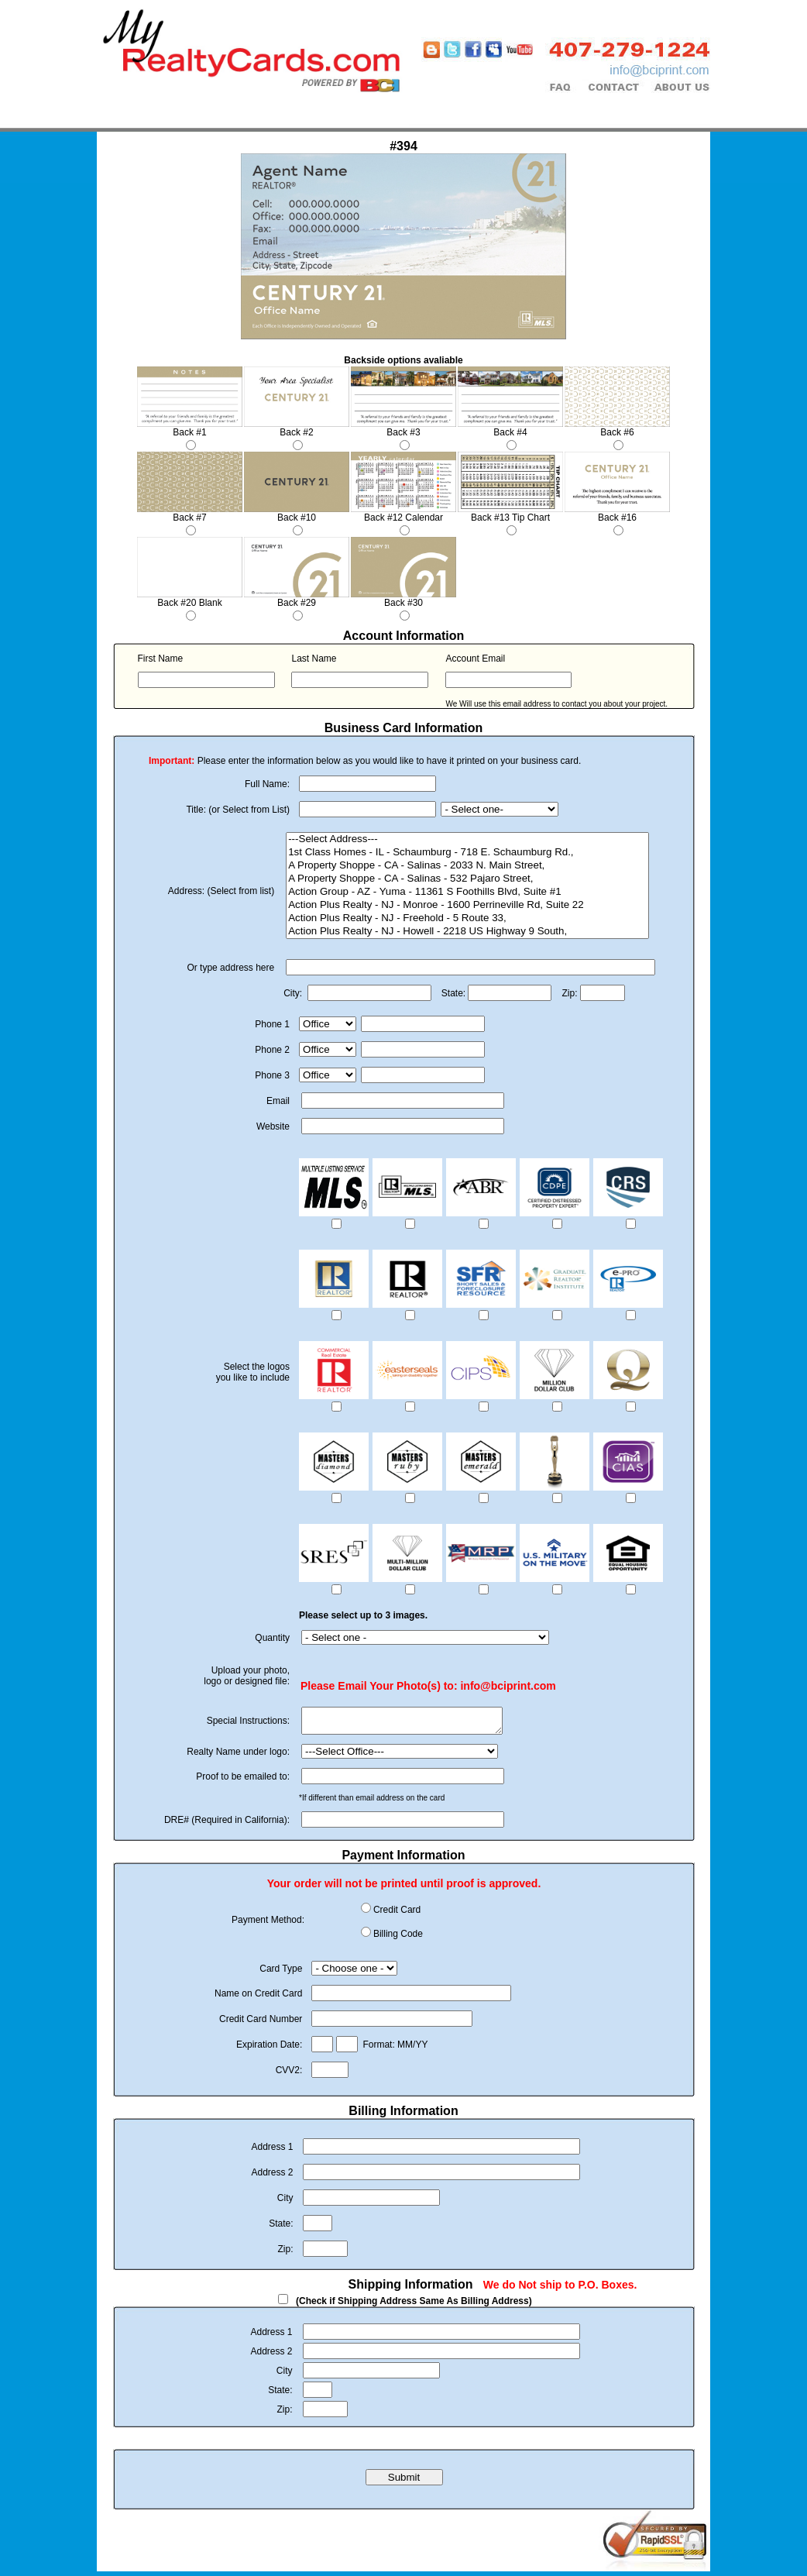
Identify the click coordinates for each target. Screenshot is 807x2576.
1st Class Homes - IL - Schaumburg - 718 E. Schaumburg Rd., (467, 852)
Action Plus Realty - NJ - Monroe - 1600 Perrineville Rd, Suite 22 (467, 905)
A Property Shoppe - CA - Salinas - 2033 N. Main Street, (467, 865)
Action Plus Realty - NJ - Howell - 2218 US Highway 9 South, (467, 931)
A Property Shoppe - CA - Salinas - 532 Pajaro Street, (467, 879)
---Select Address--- (467, 839)
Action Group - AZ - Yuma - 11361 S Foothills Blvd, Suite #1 (467, 892)
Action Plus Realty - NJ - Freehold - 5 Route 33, (467, 918)
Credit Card (397, 1914)
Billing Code (398, 1938)
